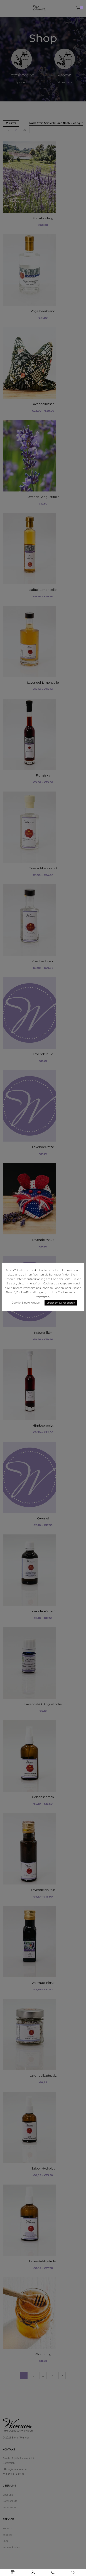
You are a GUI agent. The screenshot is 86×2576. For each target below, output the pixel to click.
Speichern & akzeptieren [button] (61, 1302)
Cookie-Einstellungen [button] (26, 1302)
